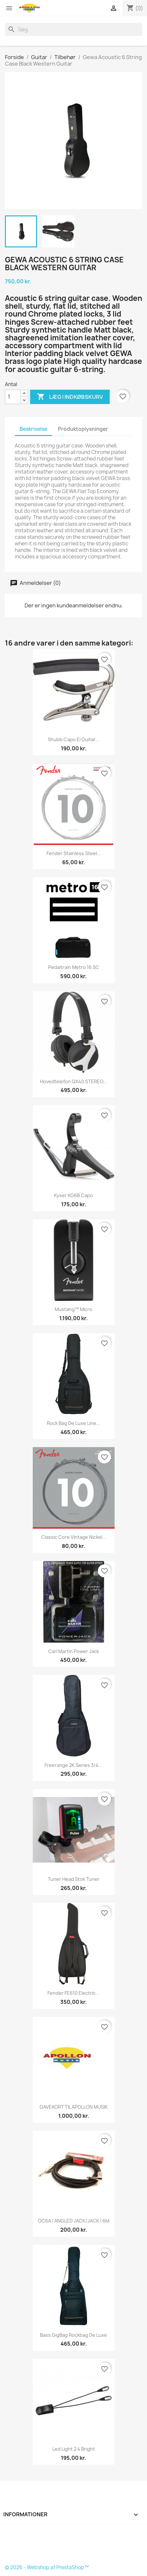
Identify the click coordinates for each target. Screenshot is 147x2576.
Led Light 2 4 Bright (73, 2449)
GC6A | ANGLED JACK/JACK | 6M (73, 2221)
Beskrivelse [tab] (33, 429)
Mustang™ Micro (73, 1309)
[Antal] (13, 397)
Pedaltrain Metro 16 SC (73, 967)
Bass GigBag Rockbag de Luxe (73, 2335)
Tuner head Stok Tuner (74, 1879)
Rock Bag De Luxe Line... (73, 1423)
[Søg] (73, 29)
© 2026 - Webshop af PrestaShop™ (47, 2567)
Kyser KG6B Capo (73, 1195)
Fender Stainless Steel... (73, 853)
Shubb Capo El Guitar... (73, 739)
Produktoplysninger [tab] (83, 429)
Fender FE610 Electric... (73, 1993)
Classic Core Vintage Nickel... (73, 1537)
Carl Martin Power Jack (73, 1651)
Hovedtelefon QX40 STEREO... (73, 1081)
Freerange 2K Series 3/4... (73, 1765)
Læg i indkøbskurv (70, 397)
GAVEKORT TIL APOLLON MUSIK (74, 2107)
